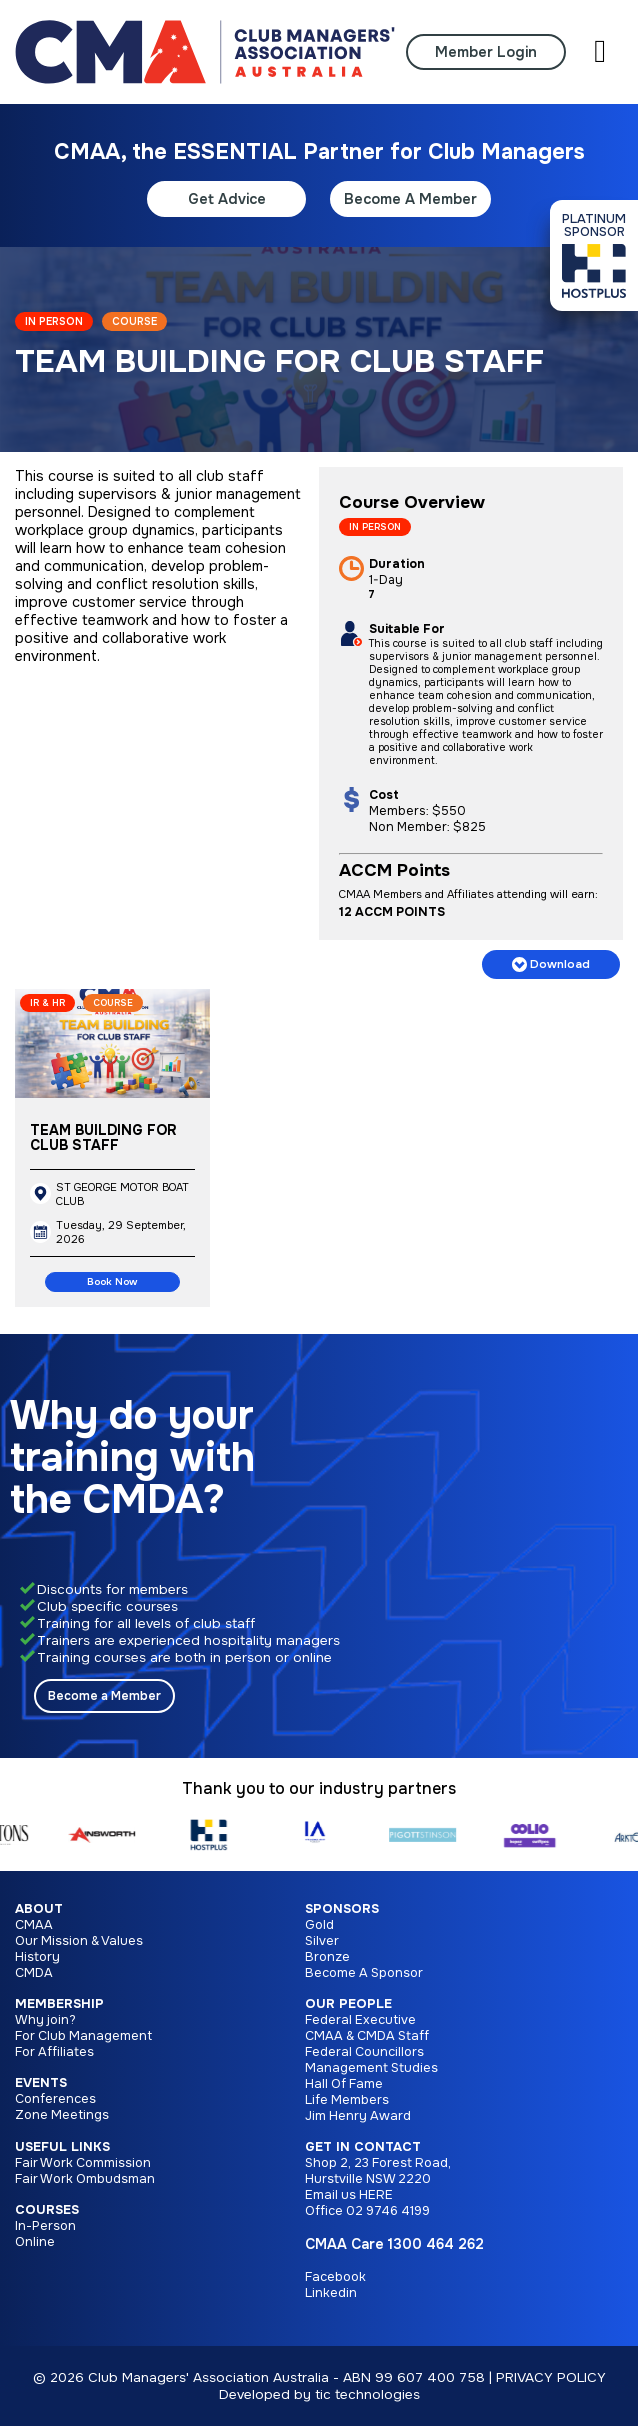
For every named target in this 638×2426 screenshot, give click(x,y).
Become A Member (410, 199)
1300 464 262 (436, 2244)
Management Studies (371, 2068)
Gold (319, 1925)
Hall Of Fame (344, 2084)
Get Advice (227, 199)
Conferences (55, 2099)
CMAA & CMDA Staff (367, 2036)
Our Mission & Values (79, 1941)
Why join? (45, 2020)
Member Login (486, 52)
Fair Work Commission (83, 2163)
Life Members (347, 2100)
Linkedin (331, 2293)
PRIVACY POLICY (551, 2377)
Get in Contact (363, 2147)
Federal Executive (360, 2020)
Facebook (335, 2277)
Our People (348, 2004)
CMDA (34, 1973)
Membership (59, 2004)
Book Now (112, 1282)
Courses (47, 2210)
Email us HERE (349, 2195)
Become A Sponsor (364, 1973)
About (39, 1909)
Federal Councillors (364, 2052)
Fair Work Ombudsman (85, 2179)
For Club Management (83, 2036)
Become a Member (104, 1696)
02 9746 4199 (388, 2211)
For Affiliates (54, 2052)
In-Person (45, 2226)
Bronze (327, 1957)
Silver (322, 1941)
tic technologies (367, 2394)
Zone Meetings (62, 2115)
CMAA (34, 1925)
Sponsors (342, 1909)
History (37, 1957)
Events (41, 2083)
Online (35, 2242)
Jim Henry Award (358, 2116)
